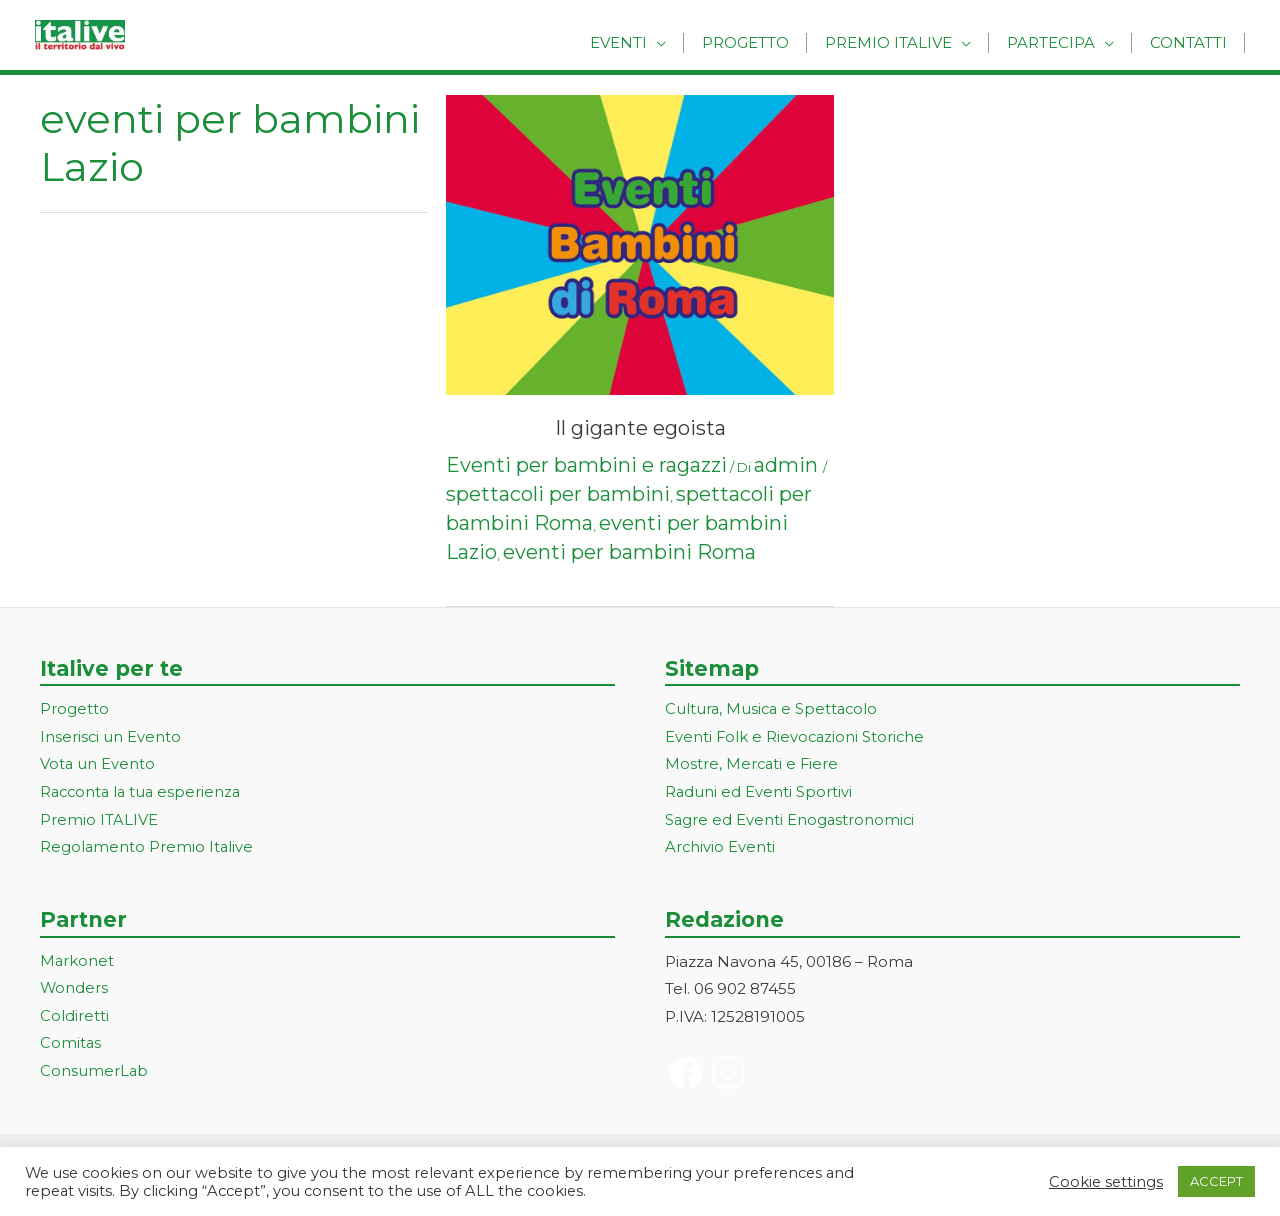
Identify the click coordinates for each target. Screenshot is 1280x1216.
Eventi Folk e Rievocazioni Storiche (796, 737)
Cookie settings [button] (1106, 1182)
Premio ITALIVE (99, 821)
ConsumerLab (94, 1073)
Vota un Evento (98, 765)
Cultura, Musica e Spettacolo (773, 709)
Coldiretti (74, 1017)
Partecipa (1058, 42)
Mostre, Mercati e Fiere (753, 765)
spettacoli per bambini (558, 494)
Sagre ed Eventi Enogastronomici (791, 821)
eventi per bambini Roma (629, 552)
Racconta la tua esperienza (143, 793)
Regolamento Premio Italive (147, 848)
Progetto (762, 42)
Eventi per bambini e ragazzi (586, 465)
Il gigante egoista (640, 428)
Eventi (640, 42)
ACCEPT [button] (1216, 1181)
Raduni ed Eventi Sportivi (759, 793)
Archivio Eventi (720, 848)
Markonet (77, 962)
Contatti (1190, 42)
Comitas (71, 1045)
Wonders (74, 990)
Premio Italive (900, 42)
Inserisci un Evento (111, 737)
